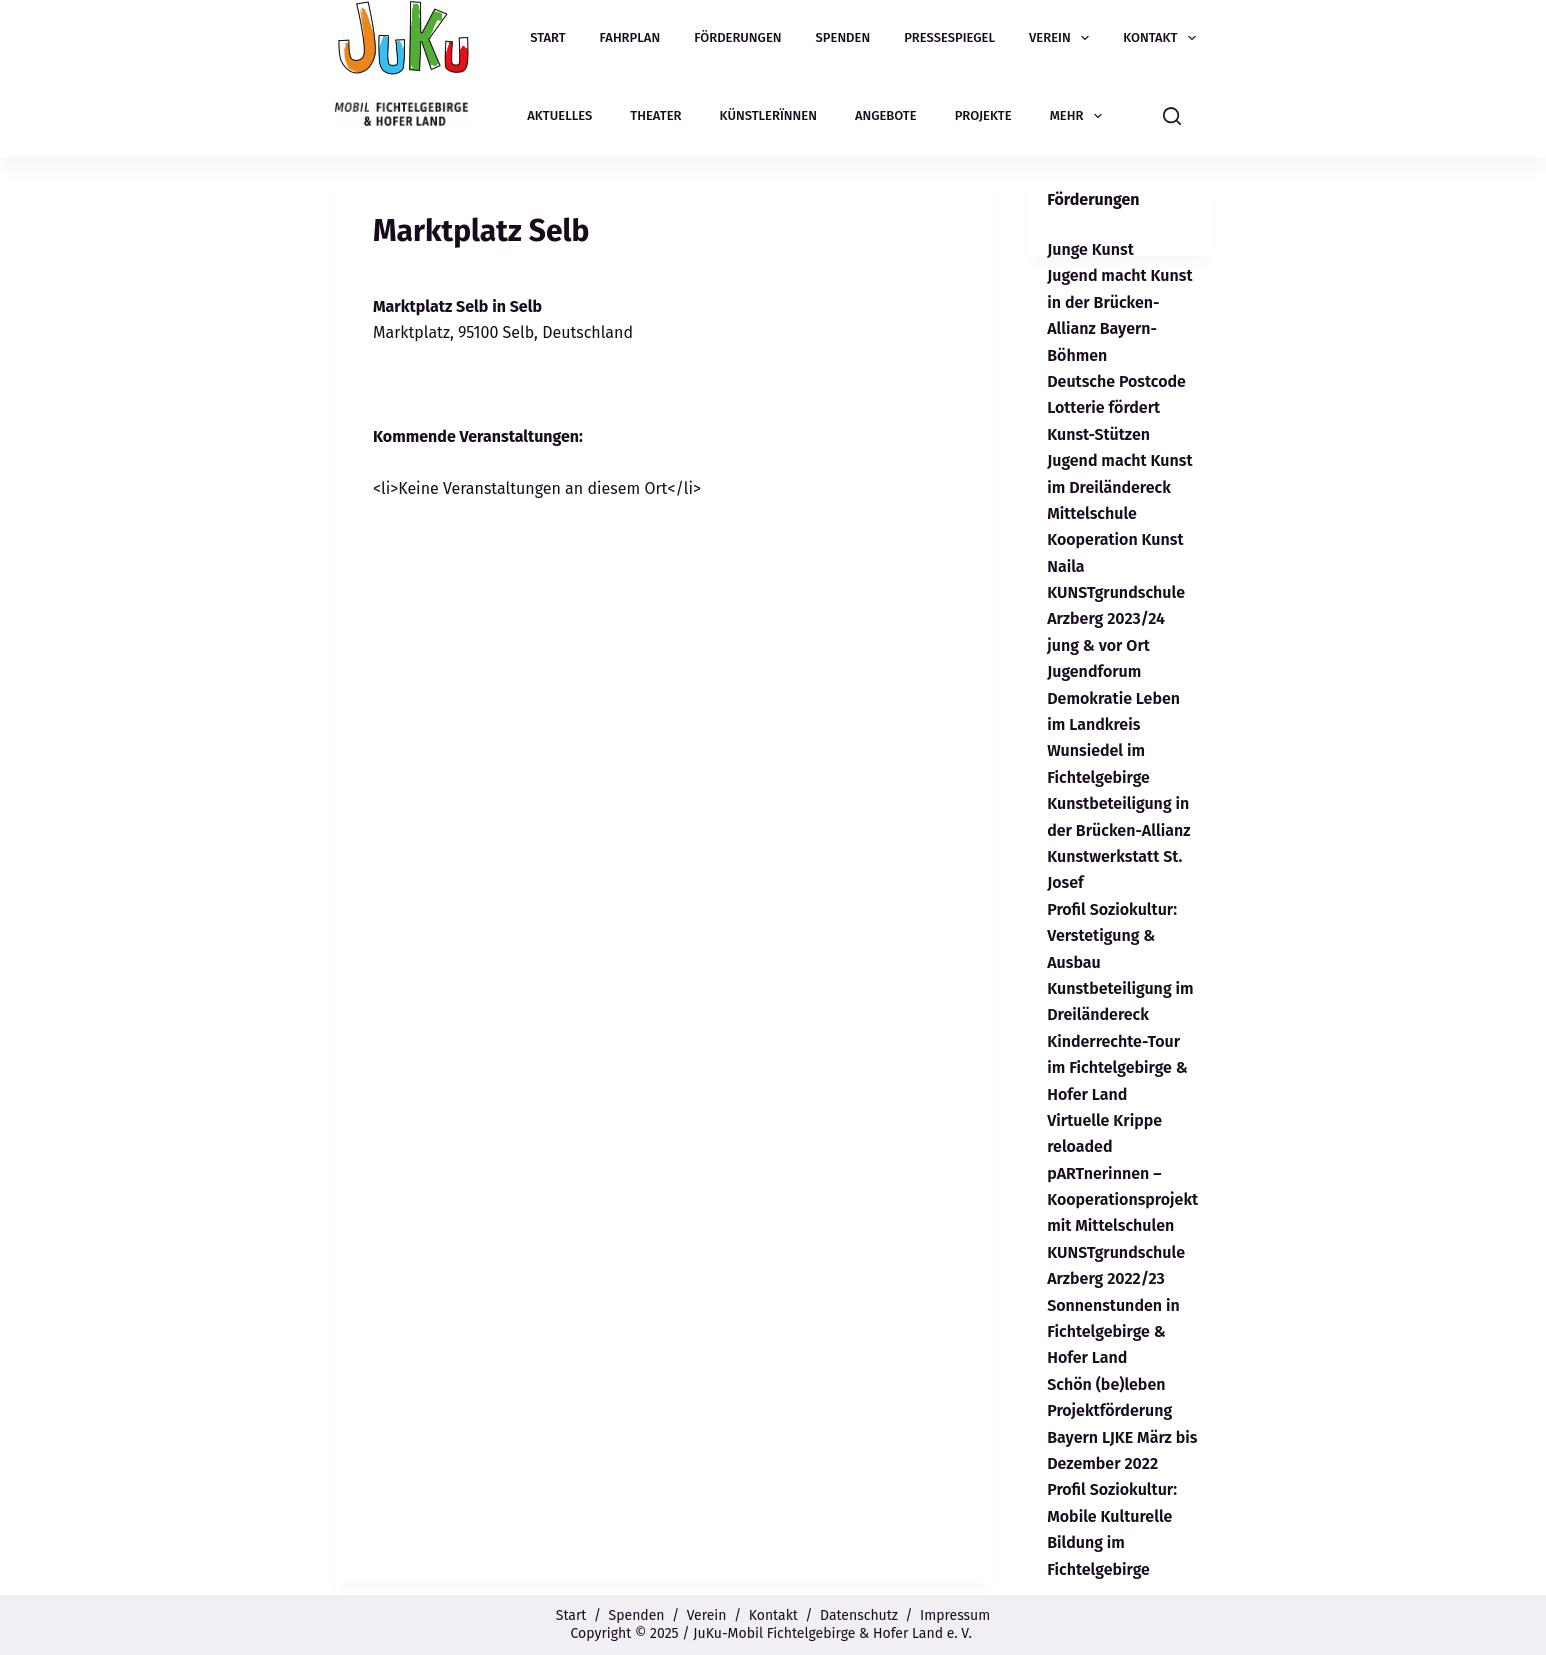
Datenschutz (859, 1615)
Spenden (843, 37)
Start (547, 37)
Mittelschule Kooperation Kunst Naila (1115, 540)
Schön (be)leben (1106, 1384)
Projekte (983, 115)
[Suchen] (1172, 116)
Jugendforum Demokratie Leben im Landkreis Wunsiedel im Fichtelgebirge (1113, 724)
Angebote (886, 115)
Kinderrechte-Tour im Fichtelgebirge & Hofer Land (1117, 1068)
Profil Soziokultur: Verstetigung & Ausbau (1112, 936)
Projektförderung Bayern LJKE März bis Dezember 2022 (1122, 1437)
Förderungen (737, 37)
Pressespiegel (949, 37)
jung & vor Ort (1098, 645)
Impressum (955, 1615)
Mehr (1080, 116)
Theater (655, 115)
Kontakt (1163, 38)
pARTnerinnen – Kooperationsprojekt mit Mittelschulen (1122, 1200)
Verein (1063, 38)
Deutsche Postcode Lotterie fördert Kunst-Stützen (1116, 408)
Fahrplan (630, 37)
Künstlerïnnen (768, 115)
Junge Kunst (1090, 249)
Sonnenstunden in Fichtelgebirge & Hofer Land (1113, 1332)
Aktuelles (559, 115)
